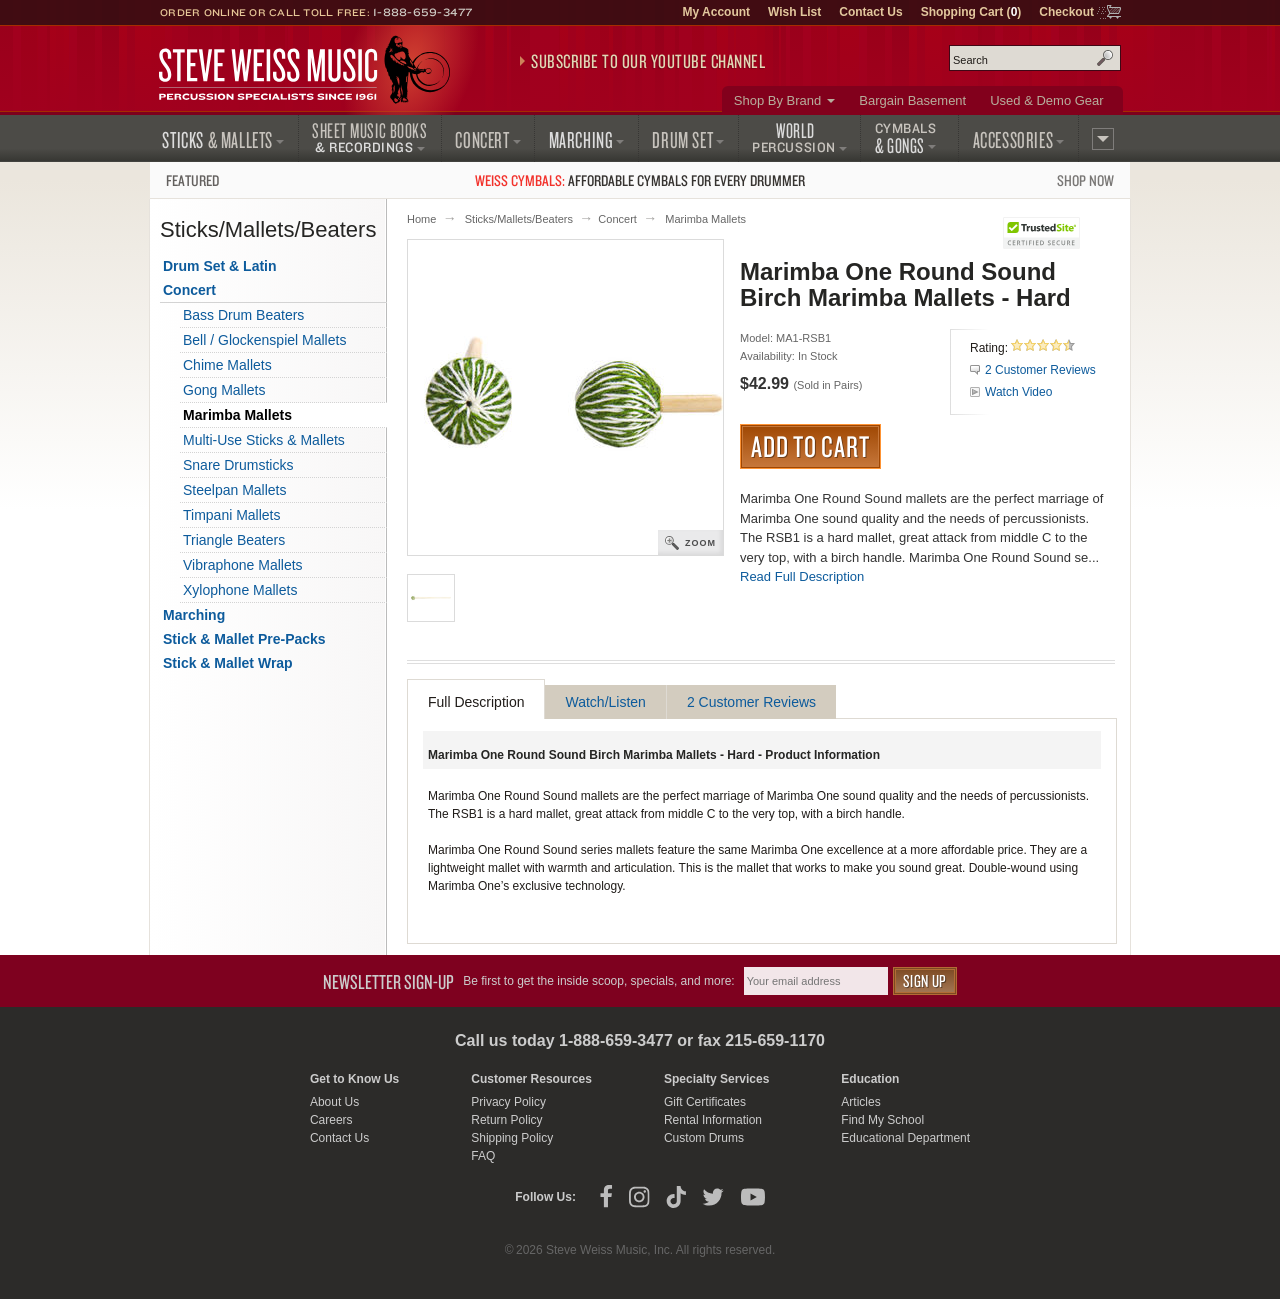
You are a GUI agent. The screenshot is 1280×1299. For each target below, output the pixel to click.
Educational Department (905, 1138)
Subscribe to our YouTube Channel (648, 61)
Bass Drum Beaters (243, 315)
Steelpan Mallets (235, 490)
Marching (194, 615)
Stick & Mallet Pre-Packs (244, 639)
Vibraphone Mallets (243, 565)
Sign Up (925, 980)
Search (1105, 58)
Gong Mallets (224, 390)
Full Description (476, 702)
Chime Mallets (227, 365)
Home (421, 219)
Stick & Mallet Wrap (228, 663)
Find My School (882, 1120)
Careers (331, 1120)
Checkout (1066, 12)
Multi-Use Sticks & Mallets (264, 440)
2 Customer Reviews (1040, 370)
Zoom (700, 543)
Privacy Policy (508, 1102)
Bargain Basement (912, 100)
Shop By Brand (777, 100)
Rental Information (713, 1120)
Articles (860, 1102)
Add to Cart (810, 446)
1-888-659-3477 (423, 12)
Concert (617, 219)
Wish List (794, 12)
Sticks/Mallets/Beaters (519, 219)
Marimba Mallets (705, 219)
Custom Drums (704, 1138)
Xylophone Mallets (240, 590)
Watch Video (1018, 392)
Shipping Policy (512, 1138)
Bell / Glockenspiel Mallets (264, 340)
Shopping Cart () (971, 12)
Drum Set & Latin (220, 266)
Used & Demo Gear (1046, 100)
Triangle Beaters (234, 540)
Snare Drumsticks (238, 465)
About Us (334, 1102)
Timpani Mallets (232, 515)
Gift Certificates (705, 1102)
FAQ (483, 1156)
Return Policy (506, 1120)
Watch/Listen (605, 702)
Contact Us (870, 12)
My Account (716, 12)
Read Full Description (802, 576)
